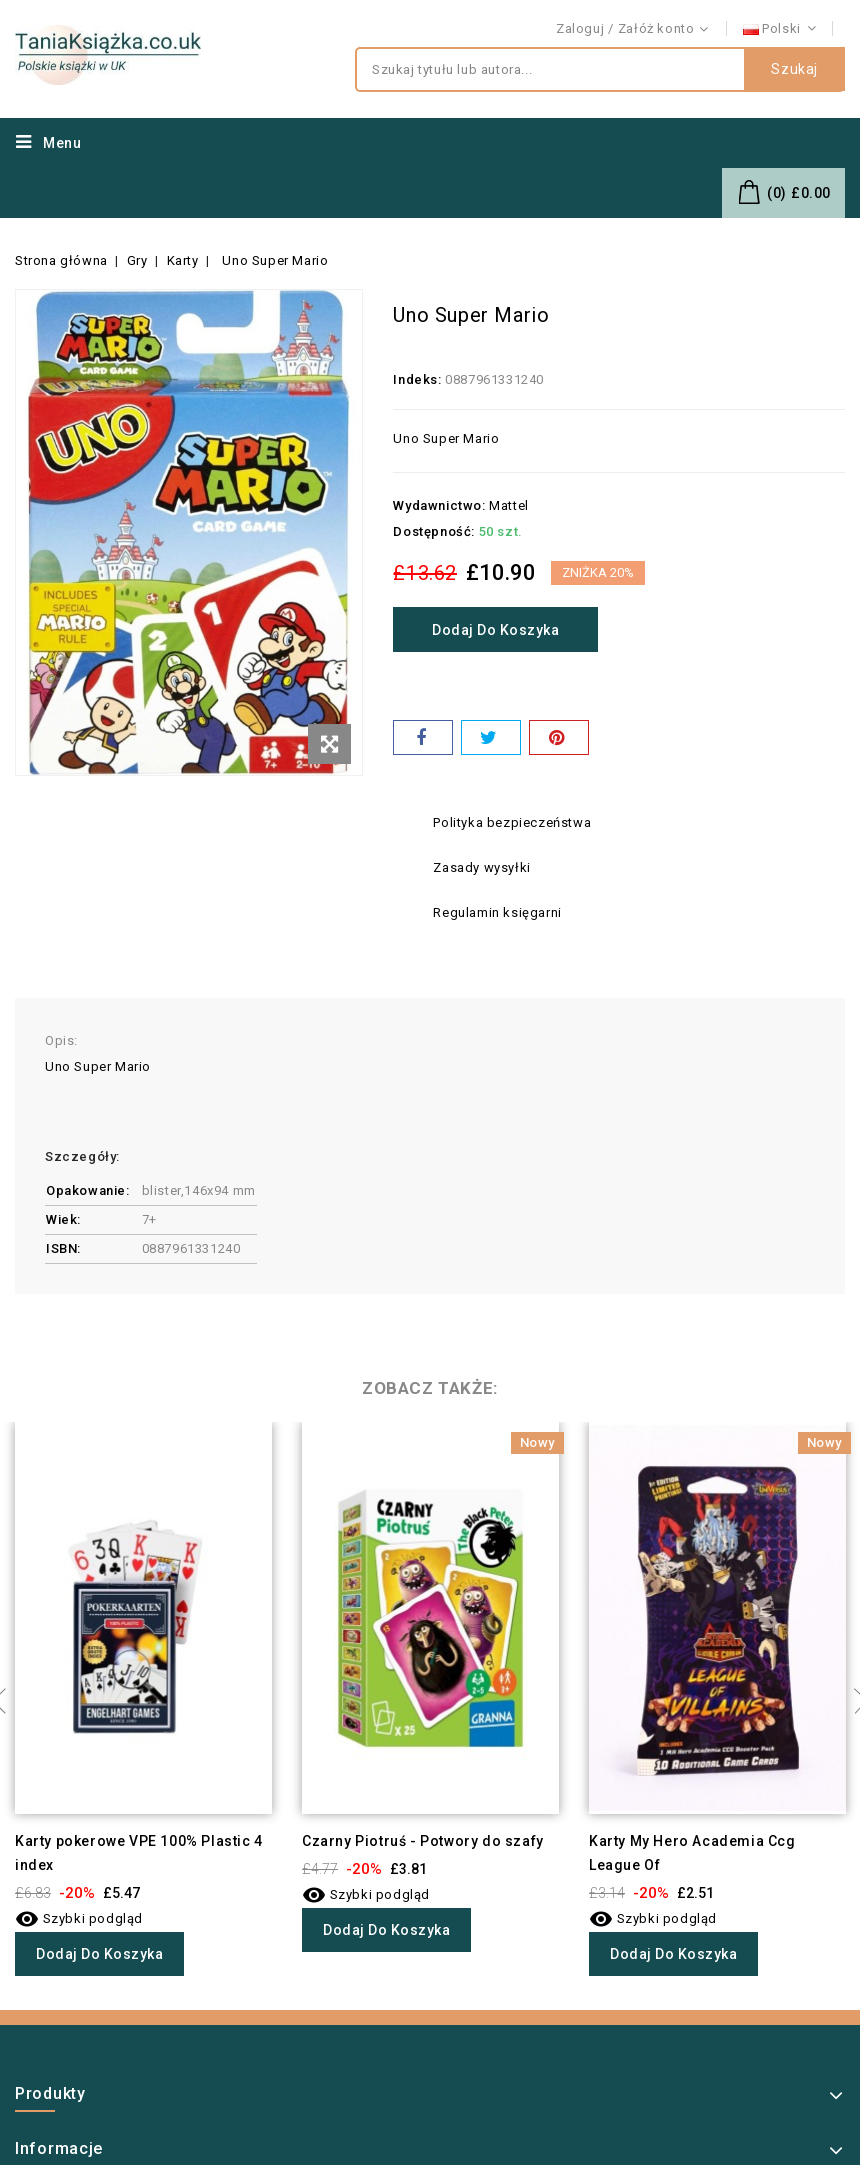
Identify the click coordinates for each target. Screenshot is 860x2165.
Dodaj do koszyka (497, 630)
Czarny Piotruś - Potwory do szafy (423, 1841)
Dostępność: (434, 531)
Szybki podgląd (79, 1918)
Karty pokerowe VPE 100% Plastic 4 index (139, 1853)
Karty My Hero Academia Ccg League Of (692, 1853)
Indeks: (417, 379)
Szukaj (794, 70)
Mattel (509, 505)
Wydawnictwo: (439, 505)
